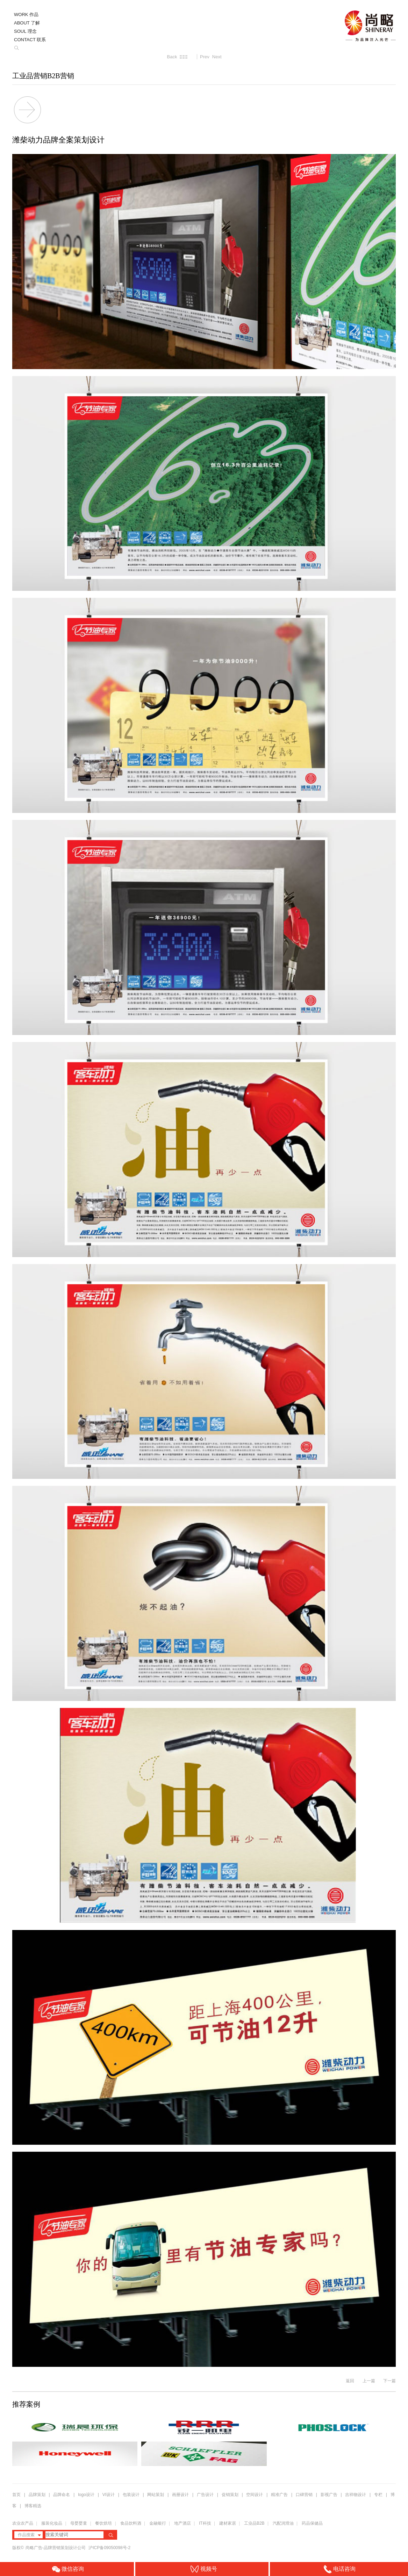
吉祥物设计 (355, 2494)
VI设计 (108, 2494)
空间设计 (254, 2494)
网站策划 (155, 2494)
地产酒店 (182, 2523)
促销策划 (230, 2494)
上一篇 (369, 2380)
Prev (204, 56)
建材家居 (227, 2523)
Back (172, 56)
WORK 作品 (26, 14)
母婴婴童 (78, 2523)
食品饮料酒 (130, 2523)
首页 (16, 2494)
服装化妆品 (51, 2523)
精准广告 (279, 2494)
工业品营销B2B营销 (43, 76)
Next (217, 56)
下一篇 (389, 2380)
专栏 (379, 2494)
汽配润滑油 (283, 2523)
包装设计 (131, 2494)
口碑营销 (304, 2494)
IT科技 (205, 2523)
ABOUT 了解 (27, 22)
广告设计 (205, 2494)
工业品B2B (254, 2523)
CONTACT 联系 (30, 39)
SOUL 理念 (25, 31)
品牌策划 (37, 2494)
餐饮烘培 (103, 2523)
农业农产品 (22, 2523)
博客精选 (32, 2505)
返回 (350, 2380)
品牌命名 (61, 2494)
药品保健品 (312, 2523)
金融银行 (157, 2523)
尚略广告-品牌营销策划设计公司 (56, 2547)
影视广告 (329, 2494)
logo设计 (86, 2494)
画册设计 (180, 2494)
